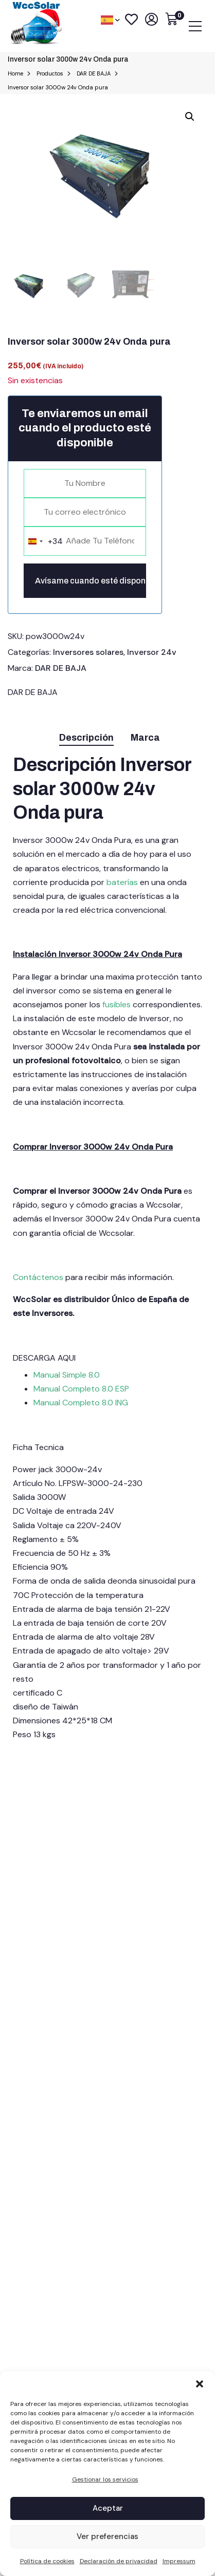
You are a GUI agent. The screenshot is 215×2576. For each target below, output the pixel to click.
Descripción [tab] (86, 737)
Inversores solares (88, 652)
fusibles (116, 1004)
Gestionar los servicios (105, 2479)
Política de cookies (47, 2561)
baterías (123, 882)
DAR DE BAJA (60, 668)
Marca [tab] (145, 737)
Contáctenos (39, 1277)
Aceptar (108, 2508)
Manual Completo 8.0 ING (80, 1402)
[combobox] (43, 541)
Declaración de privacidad (118, 2561)
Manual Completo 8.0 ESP (81, 1388)
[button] (199, 2384)
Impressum (179, 2561)
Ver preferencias (107, 2536)
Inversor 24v (151, 652)
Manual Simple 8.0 (67, 1374)
